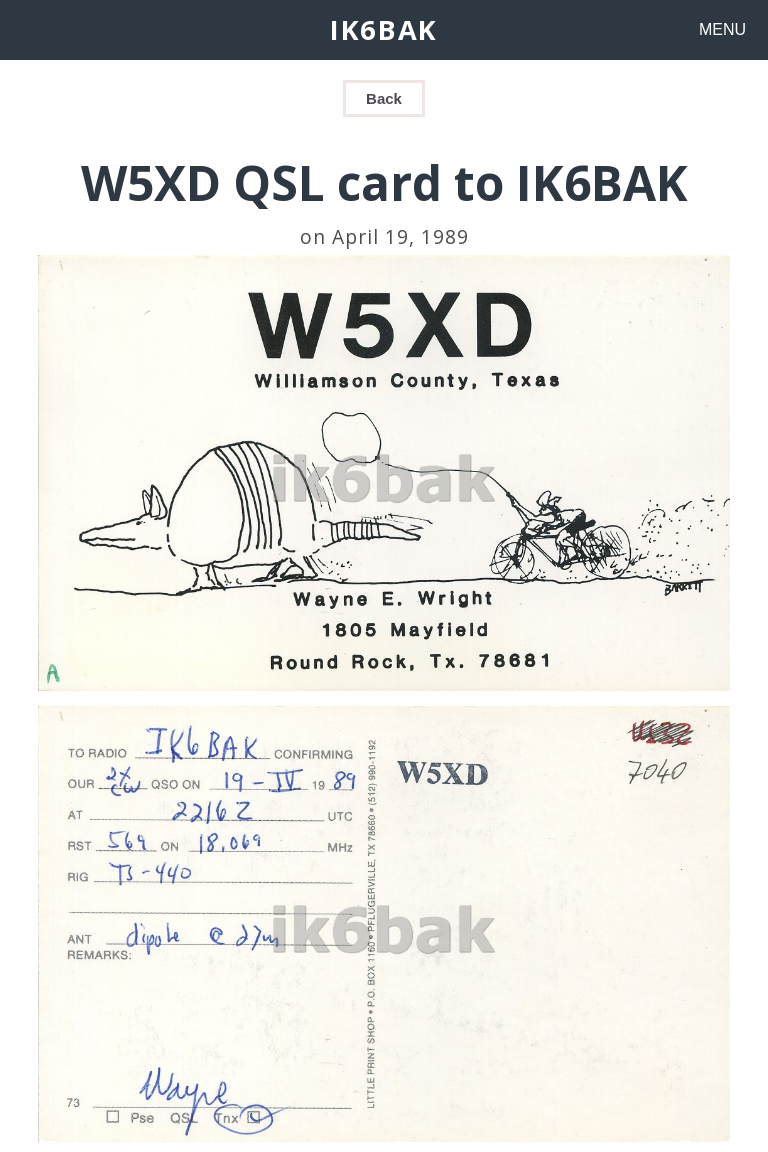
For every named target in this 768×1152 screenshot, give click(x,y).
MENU (722, 29)
